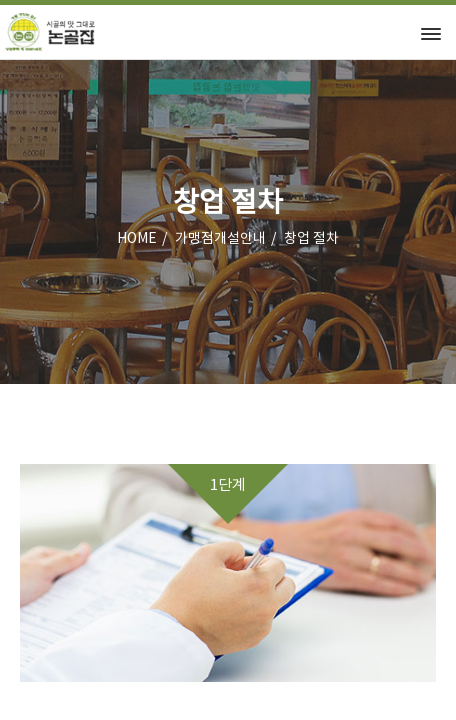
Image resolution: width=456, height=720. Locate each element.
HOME (137, 239)
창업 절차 (311, 239)
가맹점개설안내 (220, 239)
